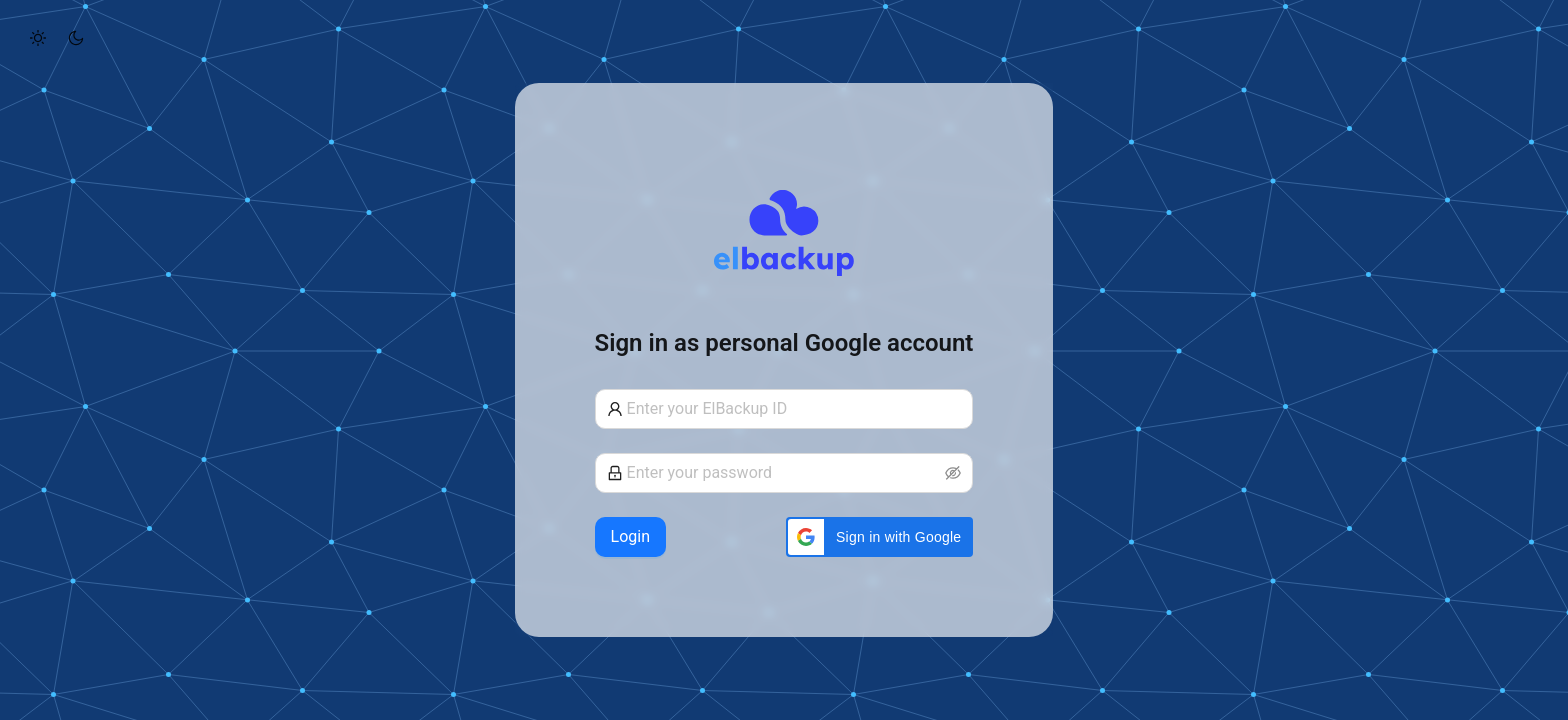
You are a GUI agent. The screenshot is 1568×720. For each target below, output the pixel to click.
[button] (879, 537)
